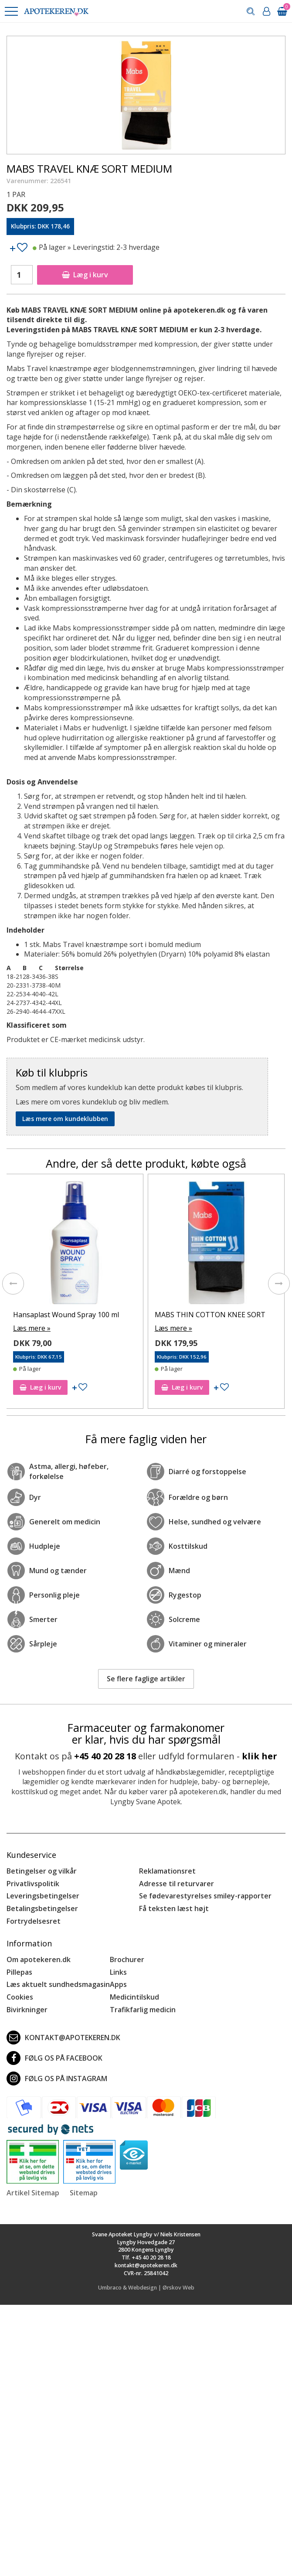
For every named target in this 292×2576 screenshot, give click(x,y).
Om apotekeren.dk (39, 1959)
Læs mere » (32, 1328)
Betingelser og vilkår (42, 1871)
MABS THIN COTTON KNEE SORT (210, 1314)
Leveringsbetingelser (43, 1896)
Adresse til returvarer (176, 1883)
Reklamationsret (167, 1871)
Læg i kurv (85, 274)
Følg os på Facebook (54, 2058)
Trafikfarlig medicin (143, 2009)
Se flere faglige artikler (146, 1678)
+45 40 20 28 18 (105, 1756)
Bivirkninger (27, 2009)
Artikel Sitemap (33, 2193)
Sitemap (84, 2193)
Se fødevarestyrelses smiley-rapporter (205, 1896)
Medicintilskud (134, 1997)
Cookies (20, 1997)
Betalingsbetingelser (42, 1908)
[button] (11, 11)
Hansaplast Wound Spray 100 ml (66, 1314)
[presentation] (13, 1284)
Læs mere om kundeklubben (65, 1118)
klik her (259, 1756)
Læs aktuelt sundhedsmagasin (58, 1984)
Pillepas (19, 1972)
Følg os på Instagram (57, 2078)
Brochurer (127, 1959)
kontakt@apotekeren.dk (63, 2037)
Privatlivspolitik (33, 1883)
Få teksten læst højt (174, 1908)
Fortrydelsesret (34, 1921)
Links (118, 1972)
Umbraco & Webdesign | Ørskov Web (146, 2287)
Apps (118, 1984)
